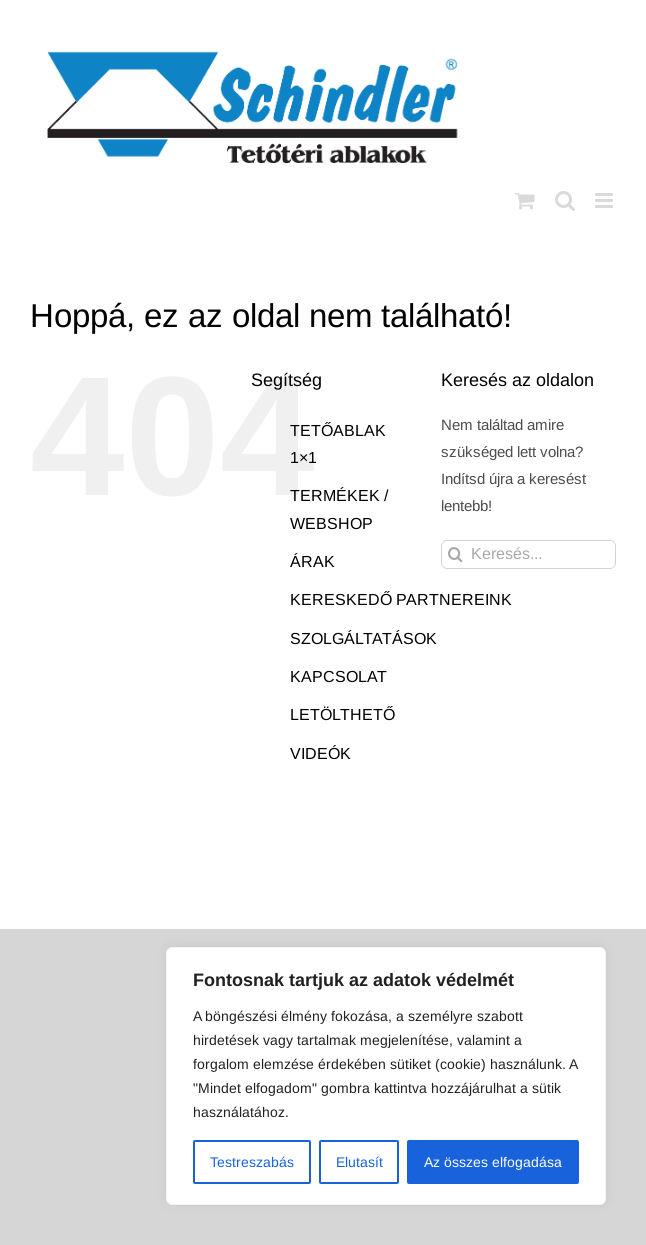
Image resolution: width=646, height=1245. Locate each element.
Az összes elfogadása (493, 1162)
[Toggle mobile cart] (525, 200)
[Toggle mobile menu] (605, 200)
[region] (386, 1076)
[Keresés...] (528, 554)
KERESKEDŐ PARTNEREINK (401, 599)
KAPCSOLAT (338, 676)
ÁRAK (312, 561)
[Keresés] (455, 554)
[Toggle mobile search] (565, 200)
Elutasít (359, 1162)
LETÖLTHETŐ (342, 714)
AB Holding (543, 898)
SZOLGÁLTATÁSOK (363, 638)
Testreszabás (252, 1162)
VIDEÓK (320, 753)
